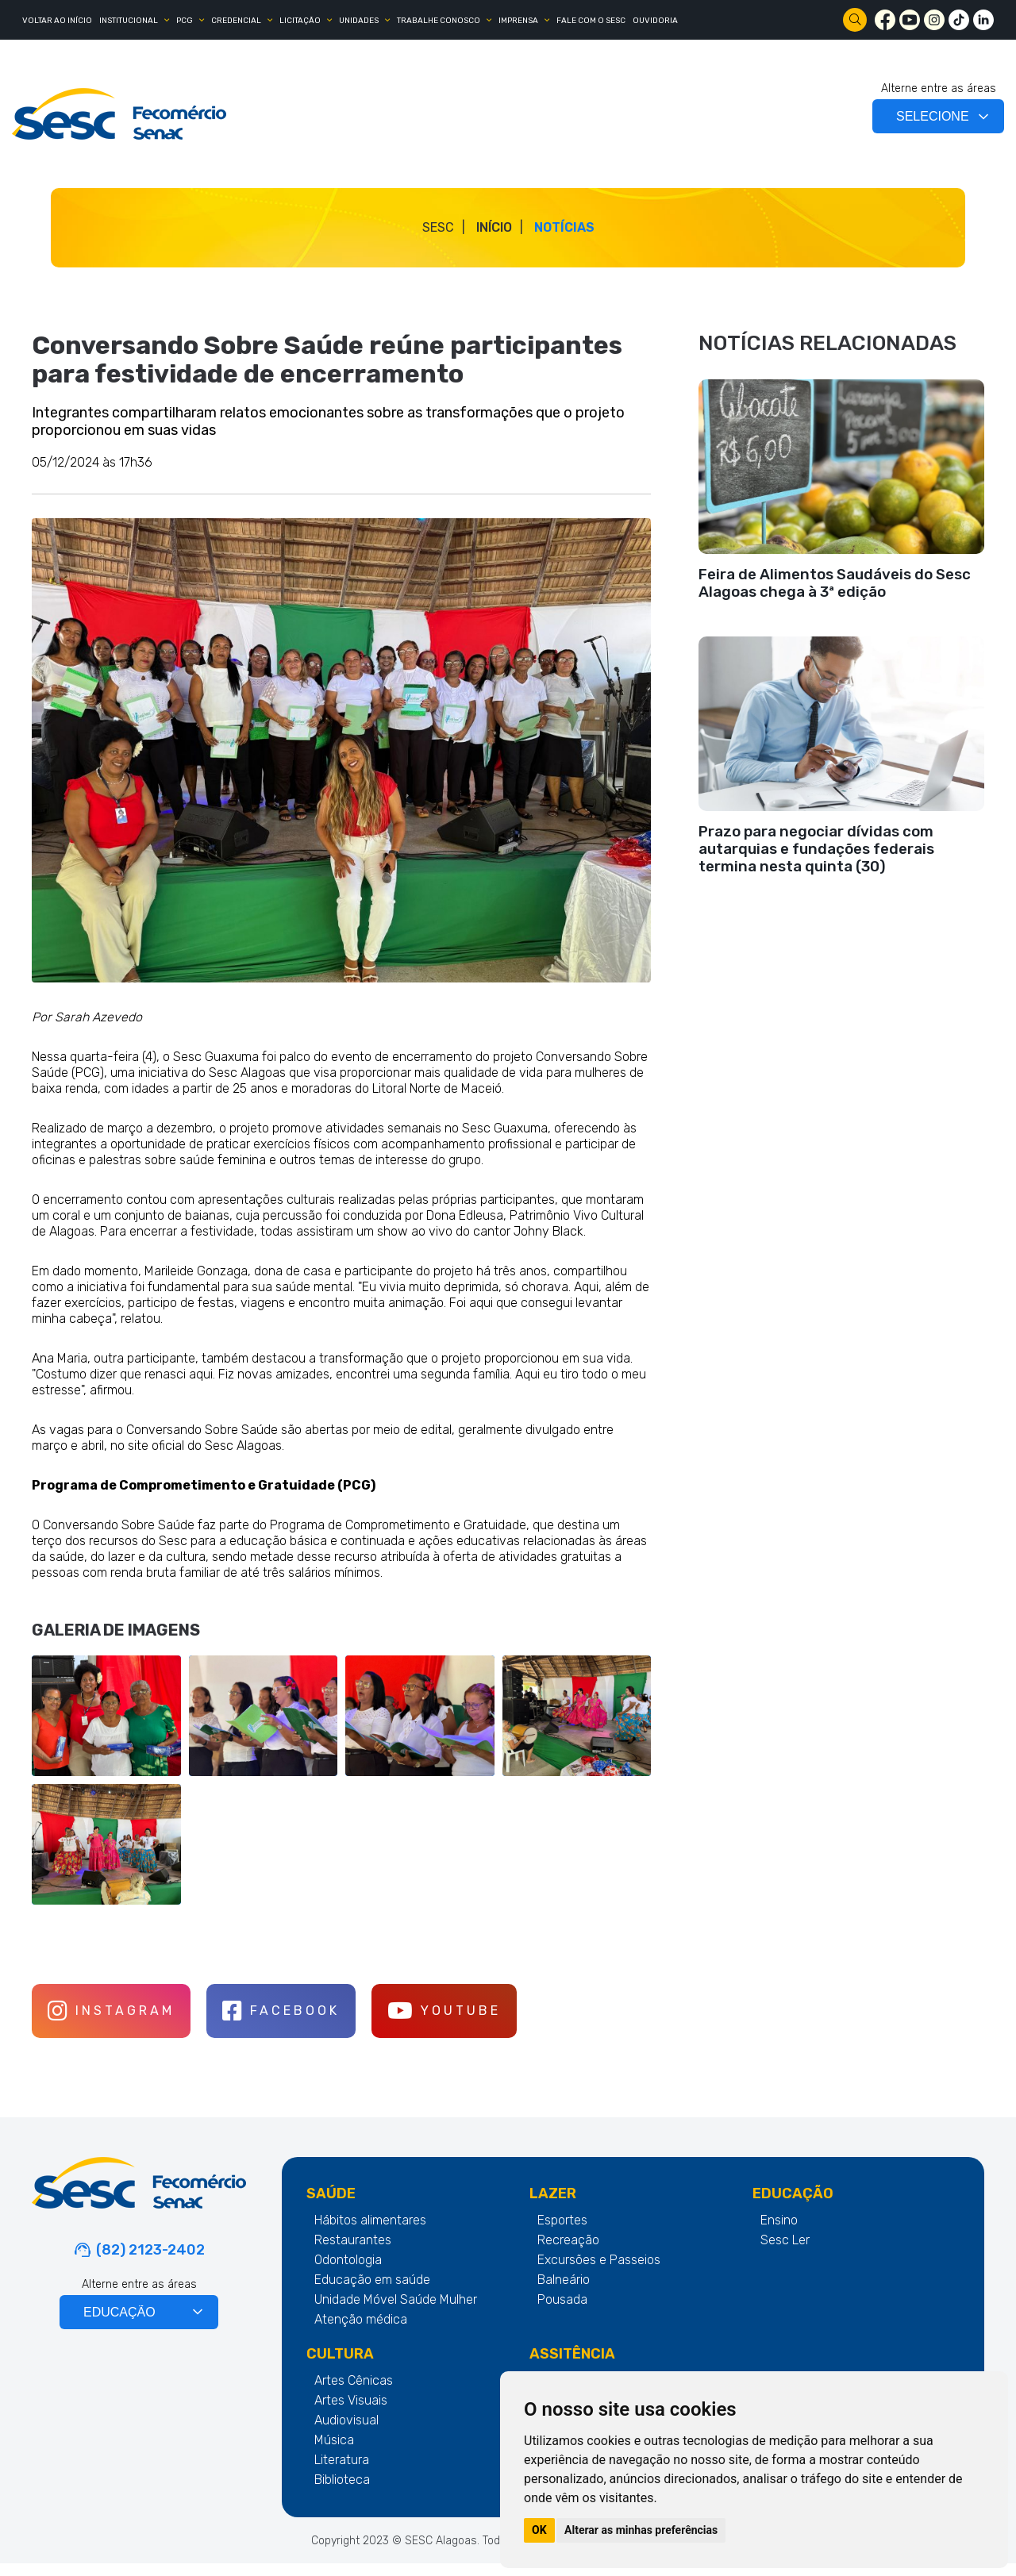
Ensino (779, 2232)
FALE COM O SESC (590, 20)
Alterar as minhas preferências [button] (641, 2530)
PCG (184, 20)
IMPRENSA (518, 20)
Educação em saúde (372, 2292)
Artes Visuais (350, 2412)
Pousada (562, 2312)
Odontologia (348, 2272)
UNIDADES (359, 20)
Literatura (341, 2472)
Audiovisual (346, 2432)
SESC (438, 227)
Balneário (563, 2292)
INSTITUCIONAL (128, 20)
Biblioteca (342, 2492)
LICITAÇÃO (300, 20)
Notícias (564, 227)
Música (334, 2452)
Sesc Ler (785, 2252)
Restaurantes (352, 2252)
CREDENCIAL (236, 20)
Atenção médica (360, 2332)
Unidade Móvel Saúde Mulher (395, 2312)
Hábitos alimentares (370, 2232)
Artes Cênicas (353, 2393)
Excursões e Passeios (598, 2272)
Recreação (568, 2252)
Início (494, 227)
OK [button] (539, 2530)
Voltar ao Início (57, 20)
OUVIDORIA (655, 20)
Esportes (562, 2232)
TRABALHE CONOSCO (438, 20)
